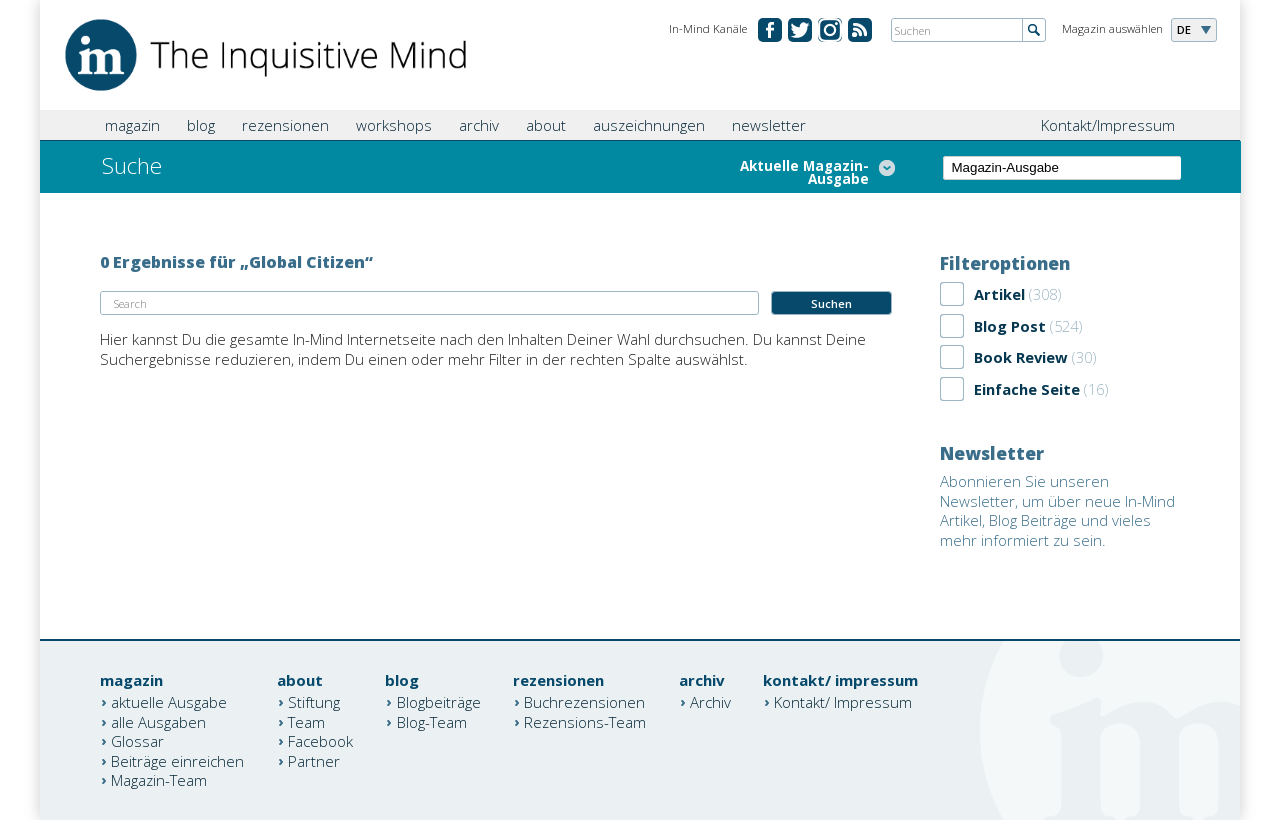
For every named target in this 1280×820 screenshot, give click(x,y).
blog (201, 125)
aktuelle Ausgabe (169, 702)
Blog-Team (432, 721)
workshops (394, 125)
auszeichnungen (649, 125)
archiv (479, 125)
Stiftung (314, 702)
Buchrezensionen (584, 702)
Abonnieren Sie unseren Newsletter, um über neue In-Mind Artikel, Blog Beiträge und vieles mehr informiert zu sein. (1057, 510)
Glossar (137, 741)
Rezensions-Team (585, 721)
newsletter (769, 125)
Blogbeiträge (439, 702)
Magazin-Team (159, 780)
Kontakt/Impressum (1108, 125)
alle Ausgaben (158, 721)
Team (306, 721)
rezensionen (285, 125)
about (546, 125)
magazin (132, 125)
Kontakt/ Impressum (843, 702)
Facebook (320, 741)
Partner (314, 760)
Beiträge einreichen (177, 760)
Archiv (710, 702)
